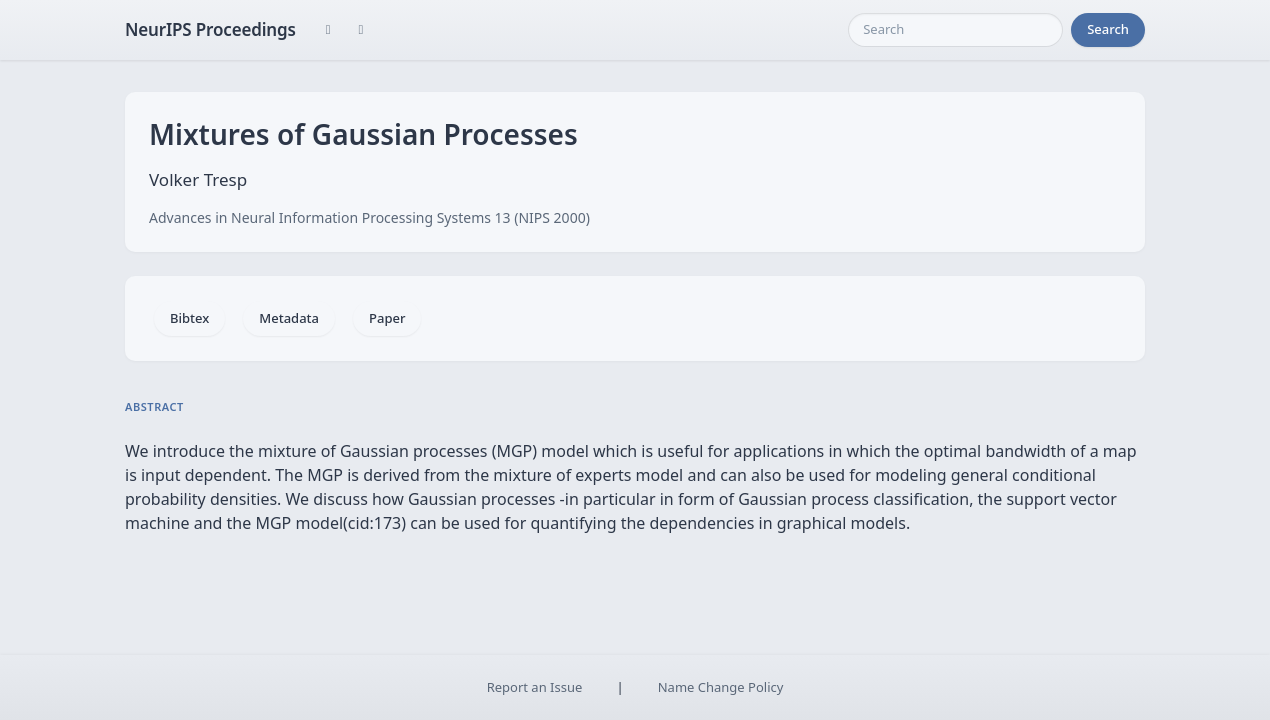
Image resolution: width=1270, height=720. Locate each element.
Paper (387, 318)
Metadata (289, 318)
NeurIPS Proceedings (210, 29)
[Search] (955, 30)
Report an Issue (535, 687)
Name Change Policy (721, 687)
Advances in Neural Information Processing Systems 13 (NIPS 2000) (369, 217)
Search (1108, 29)
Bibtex (189, 318)
